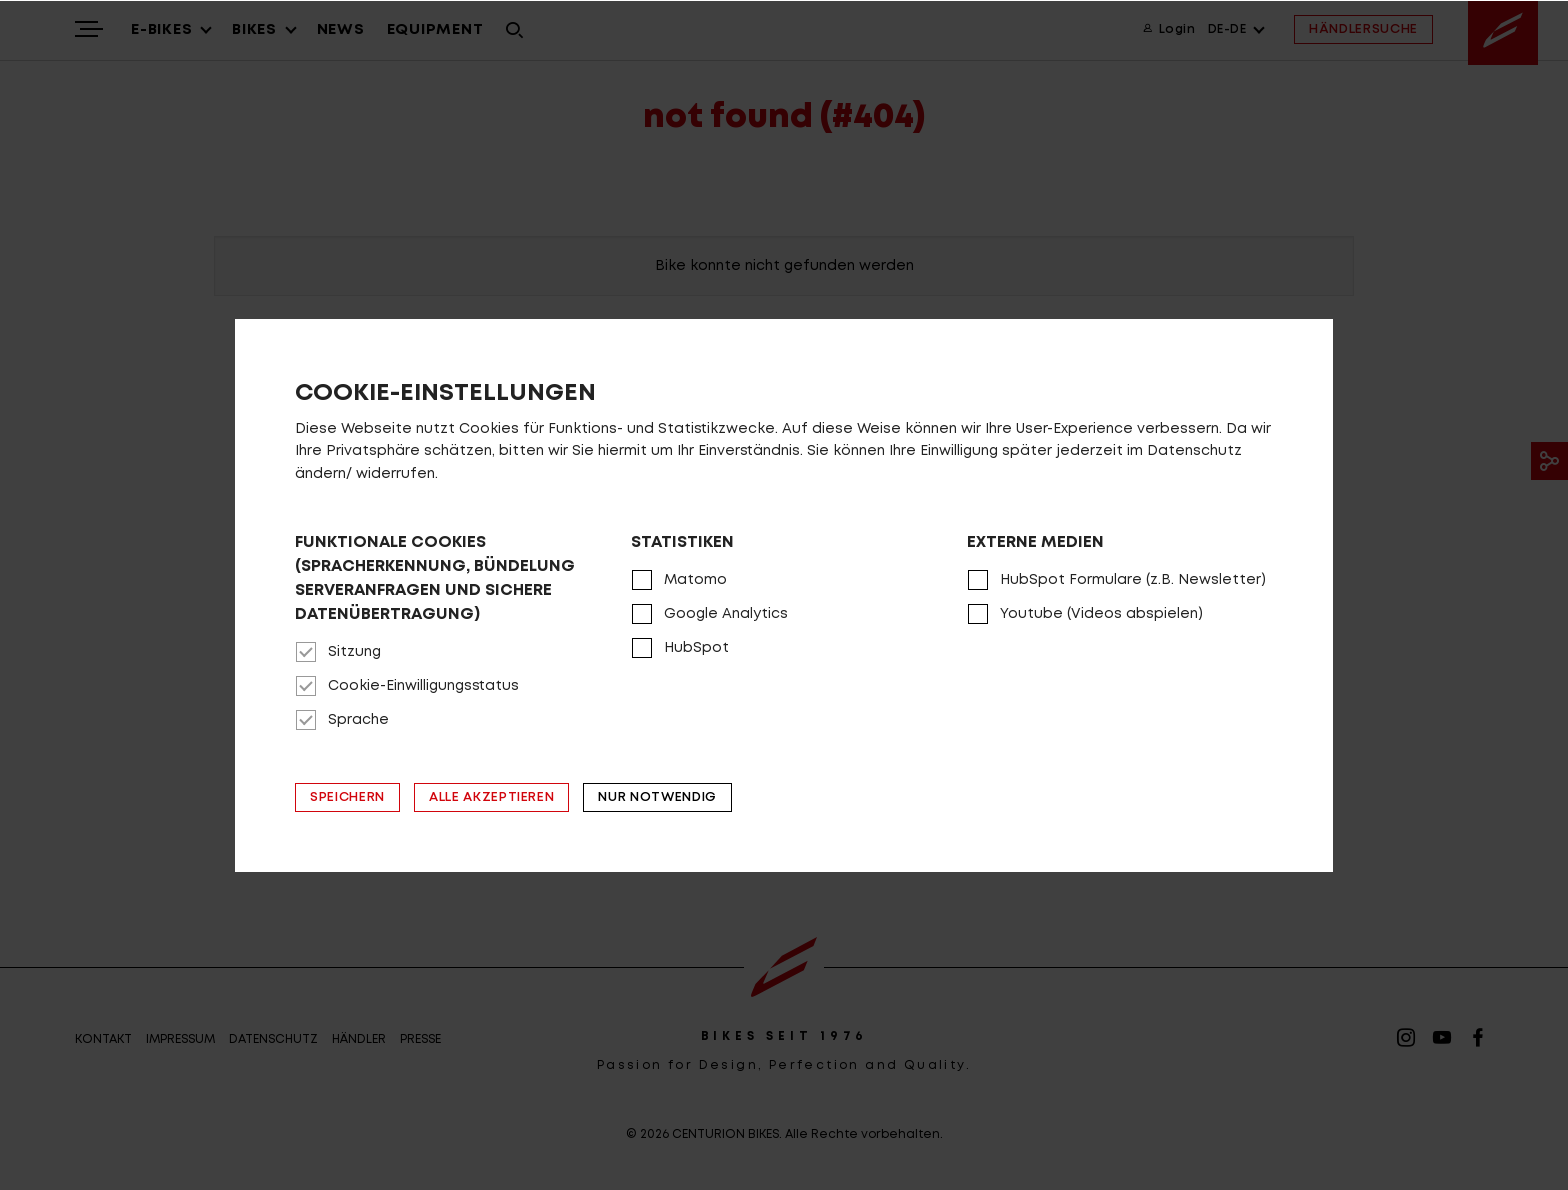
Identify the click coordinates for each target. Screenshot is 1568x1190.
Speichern (347, 797)
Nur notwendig (657, 797)
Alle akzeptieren (491, 797)
